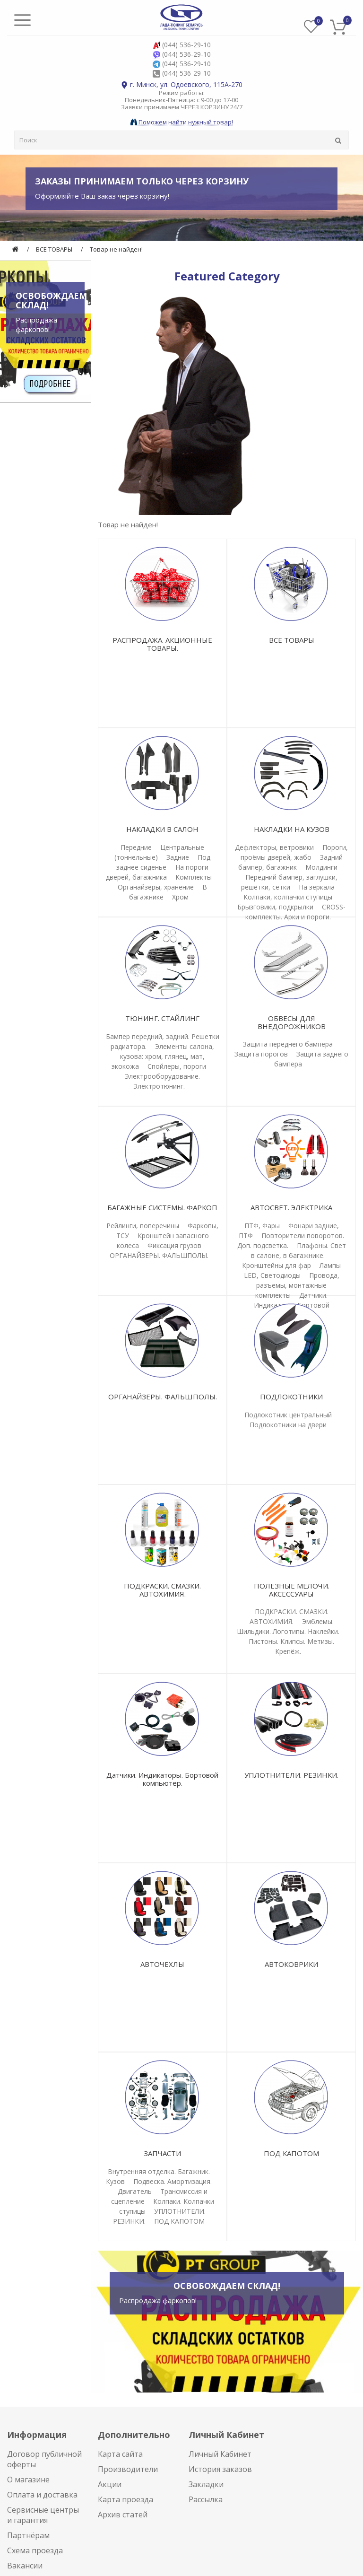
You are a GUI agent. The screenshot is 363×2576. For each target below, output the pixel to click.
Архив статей (122, 2514)
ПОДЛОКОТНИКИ (291, 1396)
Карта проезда (125, 2499)
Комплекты (193, 877)
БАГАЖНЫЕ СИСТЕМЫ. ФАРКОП (162, 1207)
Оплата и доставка (42, 2494)
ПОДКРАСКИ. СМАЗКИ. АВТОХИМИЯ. (162, 1589)
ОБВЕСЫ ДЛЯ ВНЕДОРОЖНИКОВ (292, 1022)
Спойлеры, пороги (176, 1066)
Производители (128, 2469)
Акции (109, 2484)
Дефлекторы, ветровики (274, 847)
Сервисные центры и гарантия (43, 2515)
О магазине (28, 2479)
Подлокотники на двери (288, 1424)
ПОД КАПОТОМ (179, 2221)
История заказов (220, 2469)
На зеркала (317, 886)
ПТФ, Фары (262, 1225)
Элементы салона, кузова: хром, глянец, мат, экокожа (163, 1056)
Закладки (206, 2484)
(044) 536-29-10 (186, 44)
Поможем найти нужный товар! (181, 122)
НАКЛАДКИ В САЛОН (162, 829)
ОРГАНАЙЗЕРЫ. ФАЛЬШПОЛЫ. (159, 1255)
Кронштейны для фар (276, 1265)
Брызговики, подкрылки (275, 906)
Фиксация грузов (174, 1245)
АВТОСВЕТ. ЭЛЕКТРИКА (291, 1207)
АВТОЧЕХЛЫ (162, 1964)
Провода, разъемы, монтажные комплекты (297, 1285)
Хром (180, 896)
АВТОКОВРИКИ (291, 1964)
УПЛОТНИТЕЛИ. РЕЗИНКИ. (291, 1775)
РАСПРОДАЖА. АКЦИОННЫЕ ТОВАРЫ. (162, 644)
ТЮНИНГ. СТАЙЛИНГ (162, 1018)
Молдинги (321, 867)
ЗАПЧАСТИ (162, 2153)
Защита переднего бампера (288, 1043)
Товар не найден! (116, 249)
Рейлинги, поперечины (142, 1225)
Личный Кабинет (220, 2454)
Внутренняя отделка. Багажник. (159, 2171)
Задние (177, 857)
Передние (136, 847)
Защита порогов (261, 1053)
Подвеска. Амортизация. (172, 2181)
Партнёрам (28, 2535)
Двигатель (135, 2191)
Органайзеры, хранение (156, 886)
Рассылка (206, 2499)
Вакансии (25, 2565)
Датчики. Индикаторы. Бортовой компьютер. (162, 1779)
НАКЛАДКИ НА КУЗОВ (291, 829)
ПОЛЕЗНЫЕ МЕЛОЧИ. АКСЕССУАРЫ (291, 1589)
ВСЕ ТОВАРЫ (54, 249)
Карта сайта (120, 2454)
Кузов (115, 2181)
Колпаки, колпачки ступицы (287, 896)
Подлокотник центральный (288, 1414)
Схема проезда (35, 2550)
